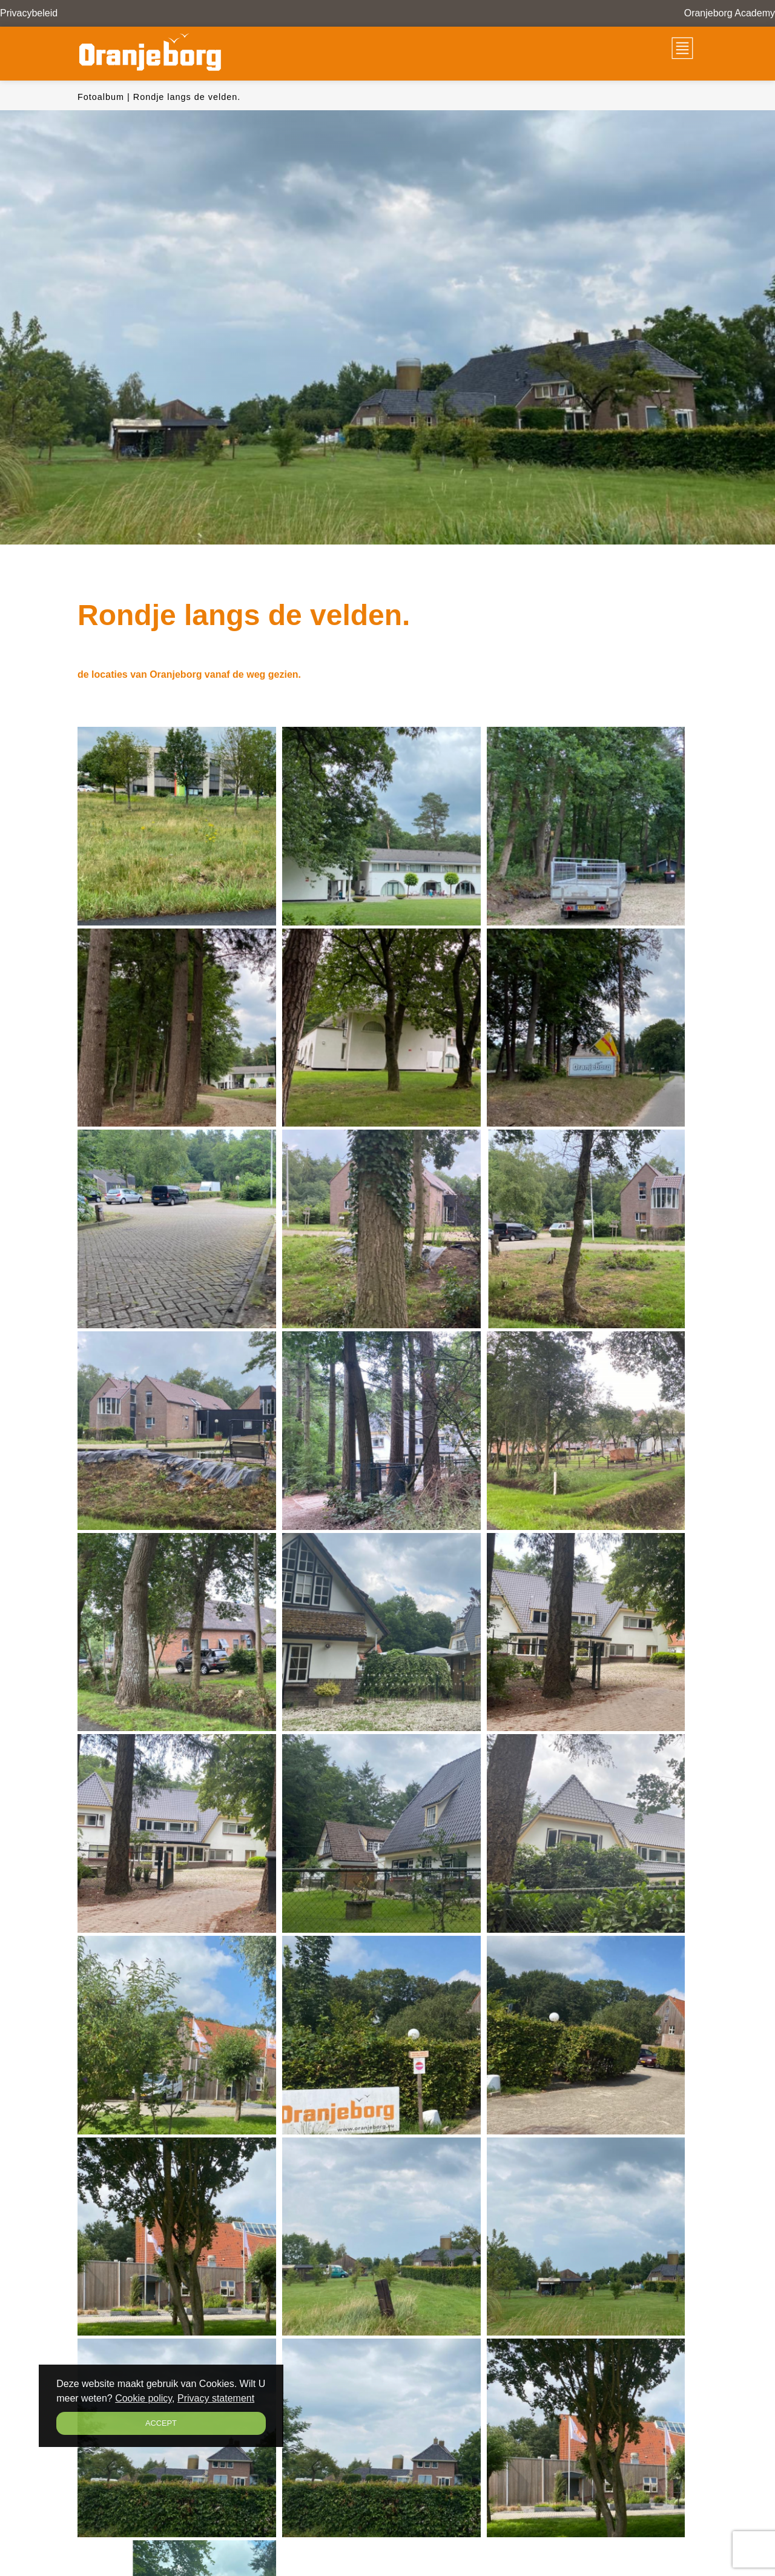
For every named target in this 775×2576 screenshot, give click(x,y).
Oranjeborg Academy (729, 13)
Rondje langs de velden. (186, 97)
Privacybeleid (29, 13)
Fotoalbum (101, 97)
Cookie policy (143, 2398)
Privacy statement (215, 2398)
